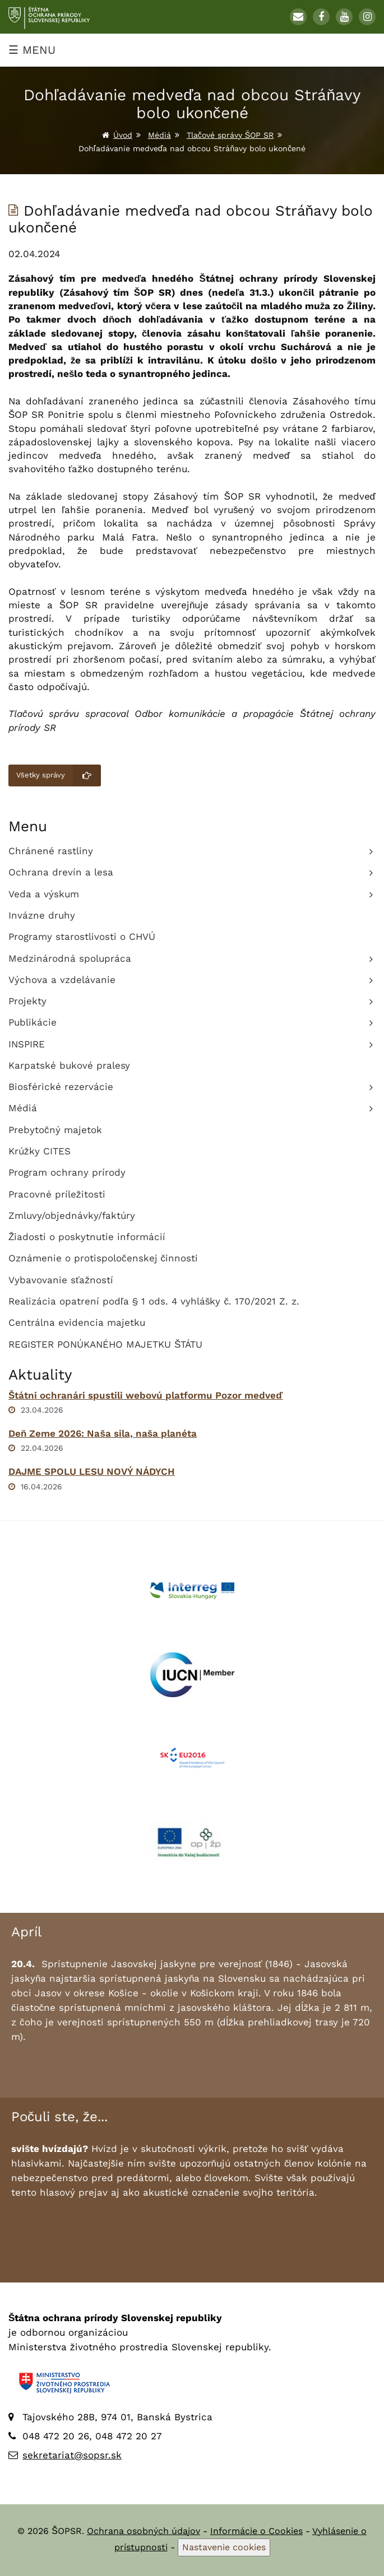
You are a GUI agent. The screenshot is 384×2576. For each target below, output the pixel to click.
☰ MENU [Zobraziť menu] (31, 50)
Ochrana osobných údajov (143, 2531)
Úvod (122, 135)
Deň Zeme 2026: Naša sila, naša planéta (102, 1433)
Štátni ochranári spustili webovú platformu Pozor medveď (145, 1395)
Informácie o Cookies (256, 2531)
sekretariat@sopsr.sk (72, 2455)
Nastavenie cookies (224, 2547)
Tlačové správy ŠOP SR (230, 135)
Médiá (159, 135)
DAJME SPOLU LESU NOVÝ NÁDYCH (91, 1471)
